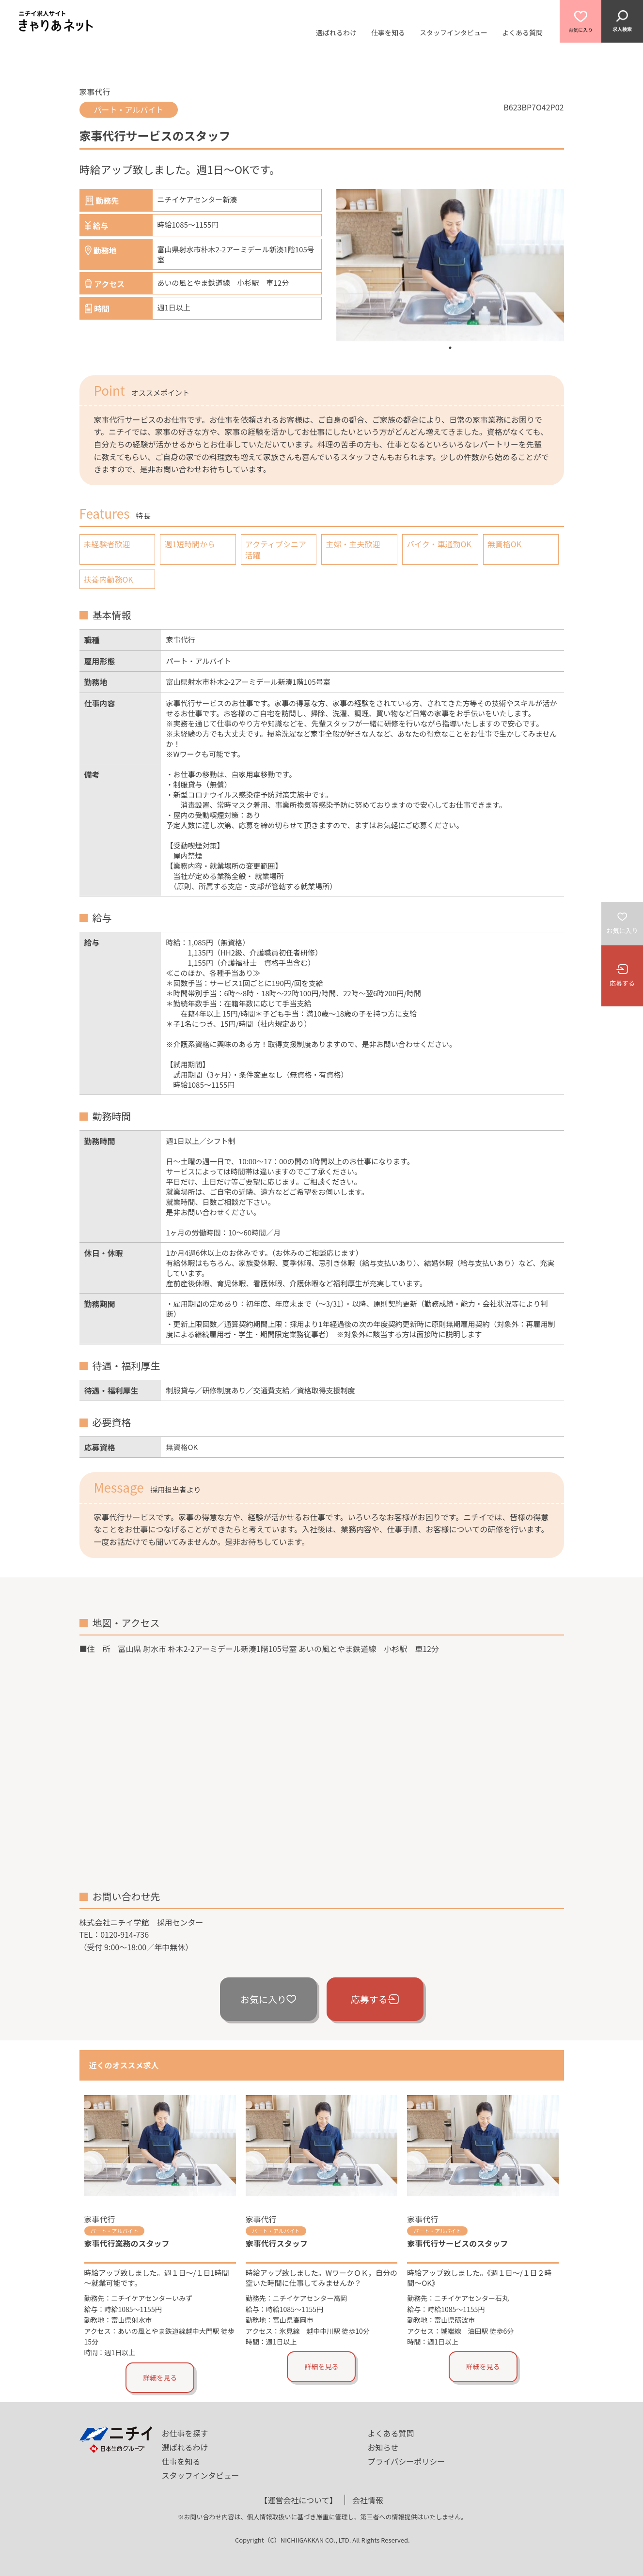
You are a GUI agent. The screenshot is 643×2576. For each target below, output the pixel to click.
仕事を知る (388, 32)
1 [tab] (450, 348)
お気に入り (268, 1998)
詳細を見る (160, 2377)
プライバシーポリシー (406, 2461)
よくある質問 (522, 32)
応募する (375, 1998)
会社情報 (367, 2500)
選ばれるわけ (336, 32)
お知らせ (383, 2447)
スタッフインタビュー (453, 32)
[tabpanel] (450, 264)
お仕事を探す (185, 2433)
